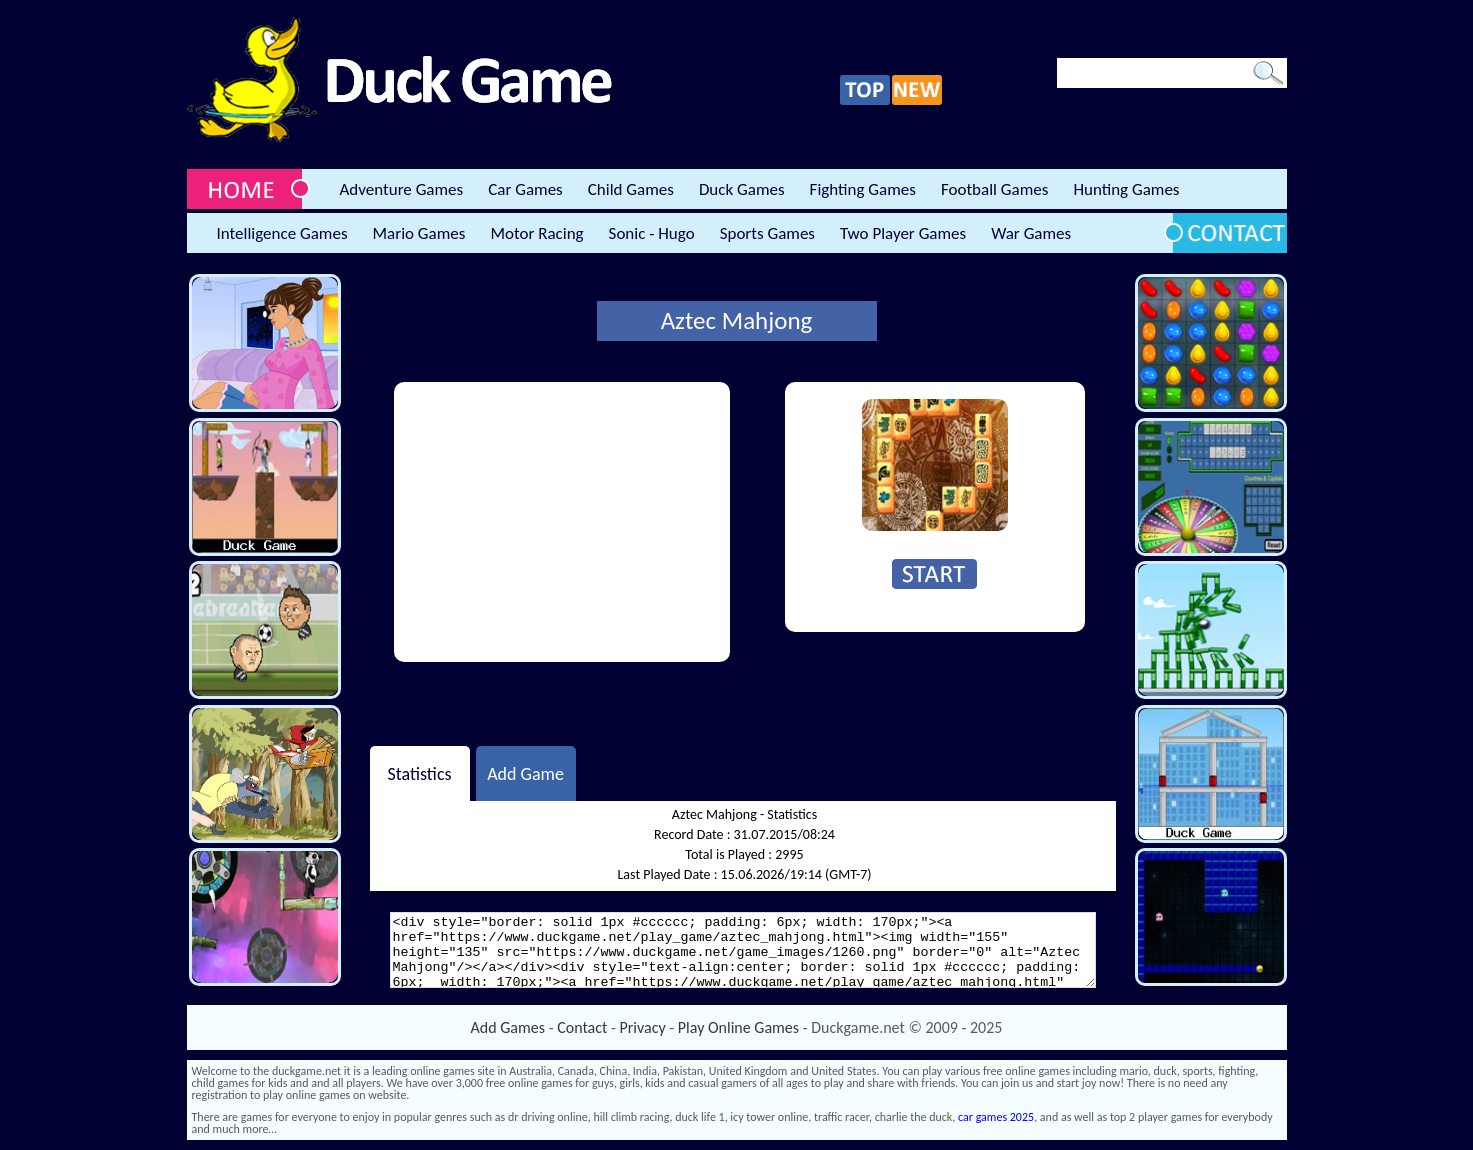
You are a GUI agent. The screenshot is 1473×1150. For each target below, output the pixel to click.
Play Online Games (738, 1027)
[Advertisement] (562, 522)
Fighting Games (863, 189)
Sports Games (767, 233)
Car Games (525, 189)
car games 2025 (996, 1117)
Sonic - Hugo (652, 233)
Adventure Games (402, 189)
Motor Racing (536, 233)
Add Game (525, 773)
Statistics (419, 773)
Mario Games (419, 233)
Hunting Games (1126, 189)
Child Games (631, 189)
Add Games (508, 1027)
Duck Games (742, 189)
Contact (582, 1027)
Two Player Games (903, 233)
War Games (1031, 233)
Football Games (994, 189)
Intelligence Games (282, 233)
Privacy (643, 1027)
